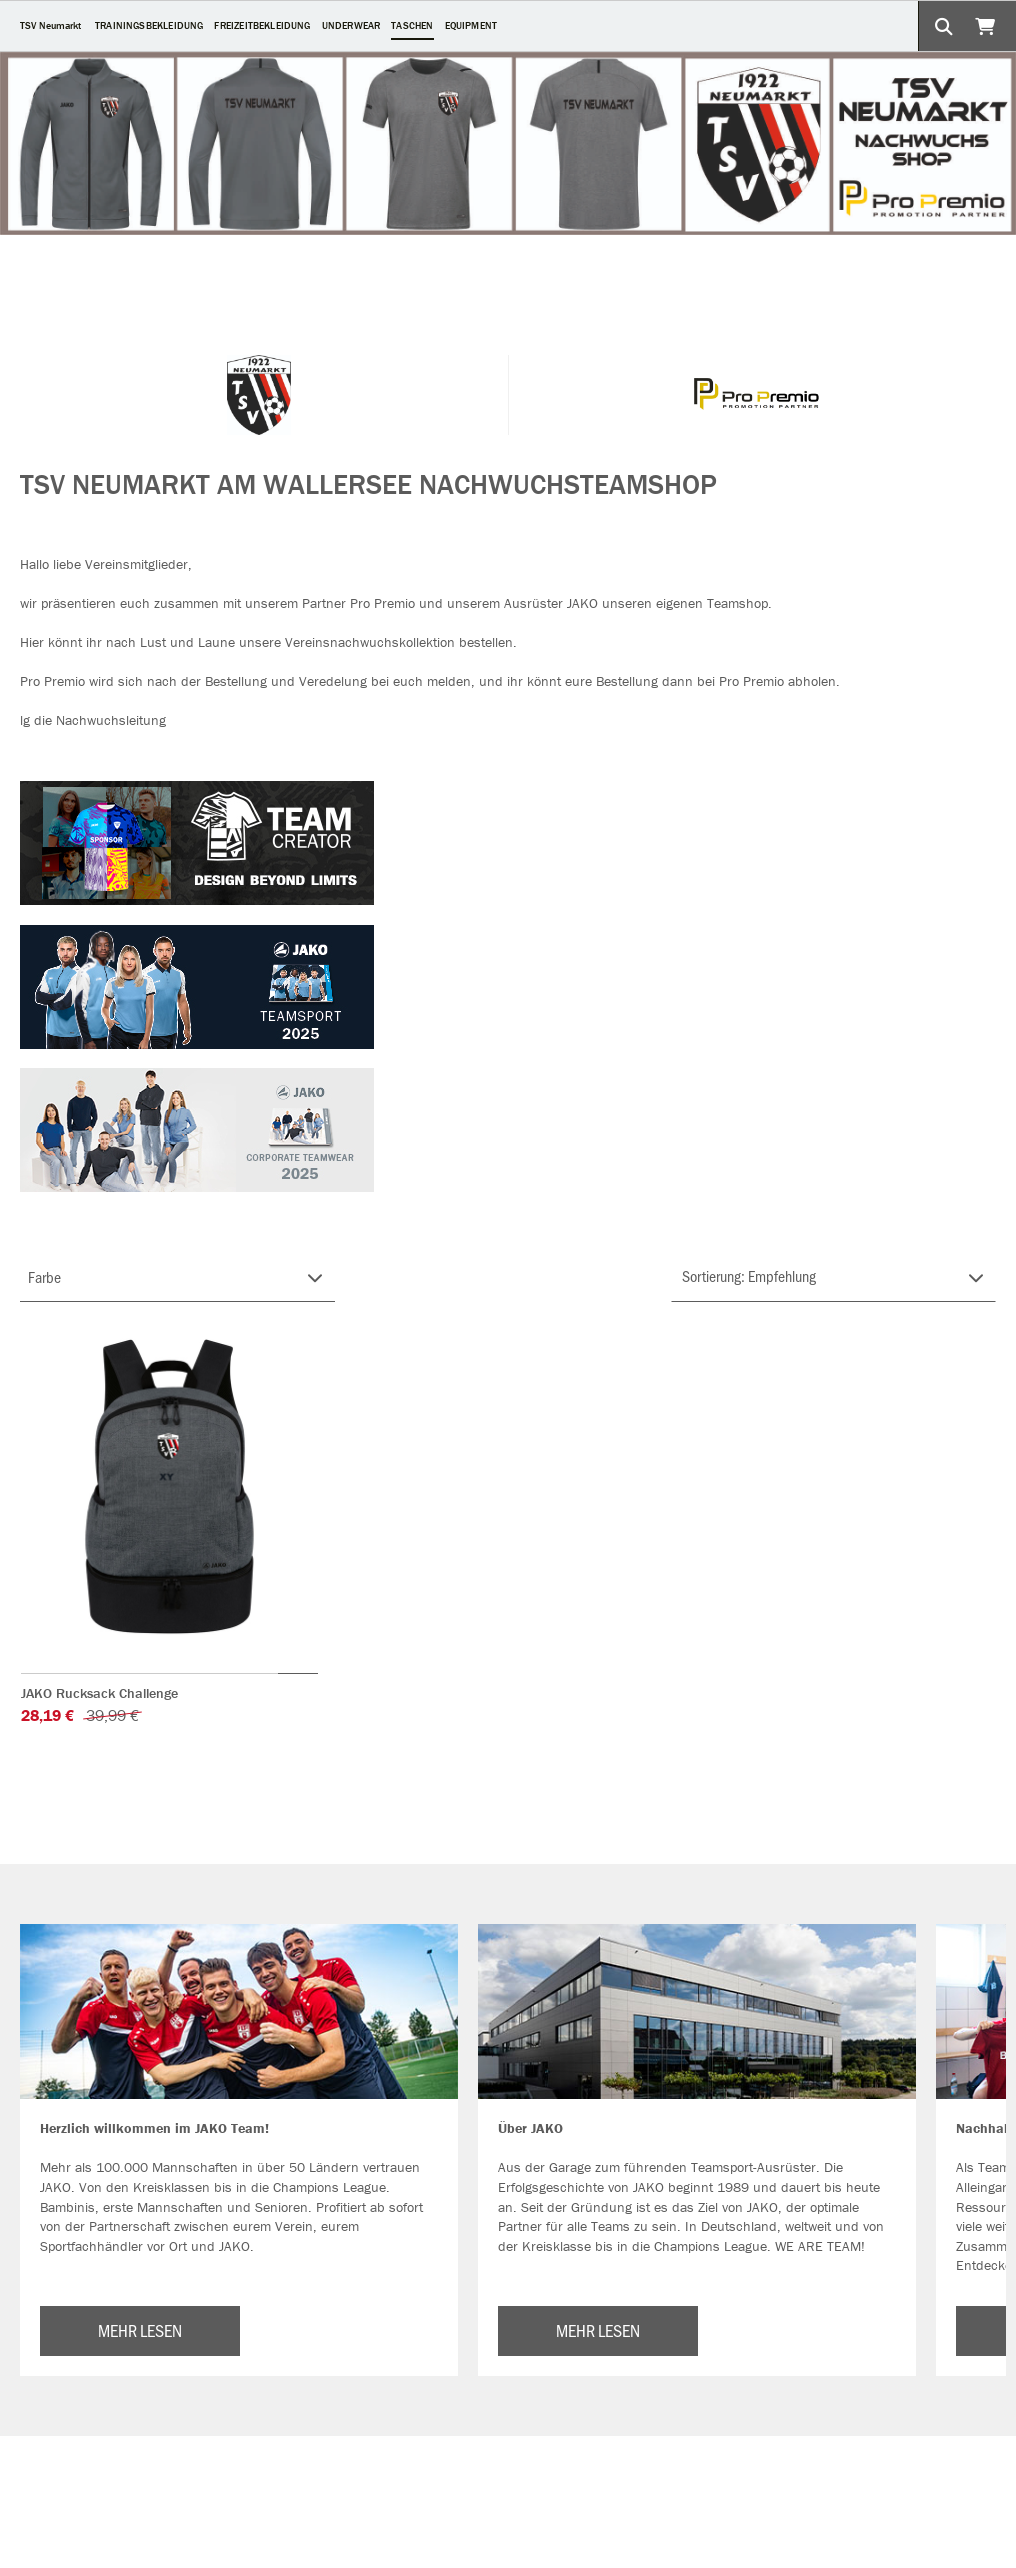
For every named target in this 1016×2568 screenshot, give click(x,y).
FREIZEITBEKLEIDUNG (262, 25)
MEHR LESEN (140, 2330)
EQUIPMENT (471, 25)
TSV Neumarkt (50, 25)
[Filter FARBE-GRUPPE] (177, 1277)
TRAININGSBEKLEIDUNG (149, 25)
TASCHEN (412, 25)
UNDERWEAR (351, 25)
